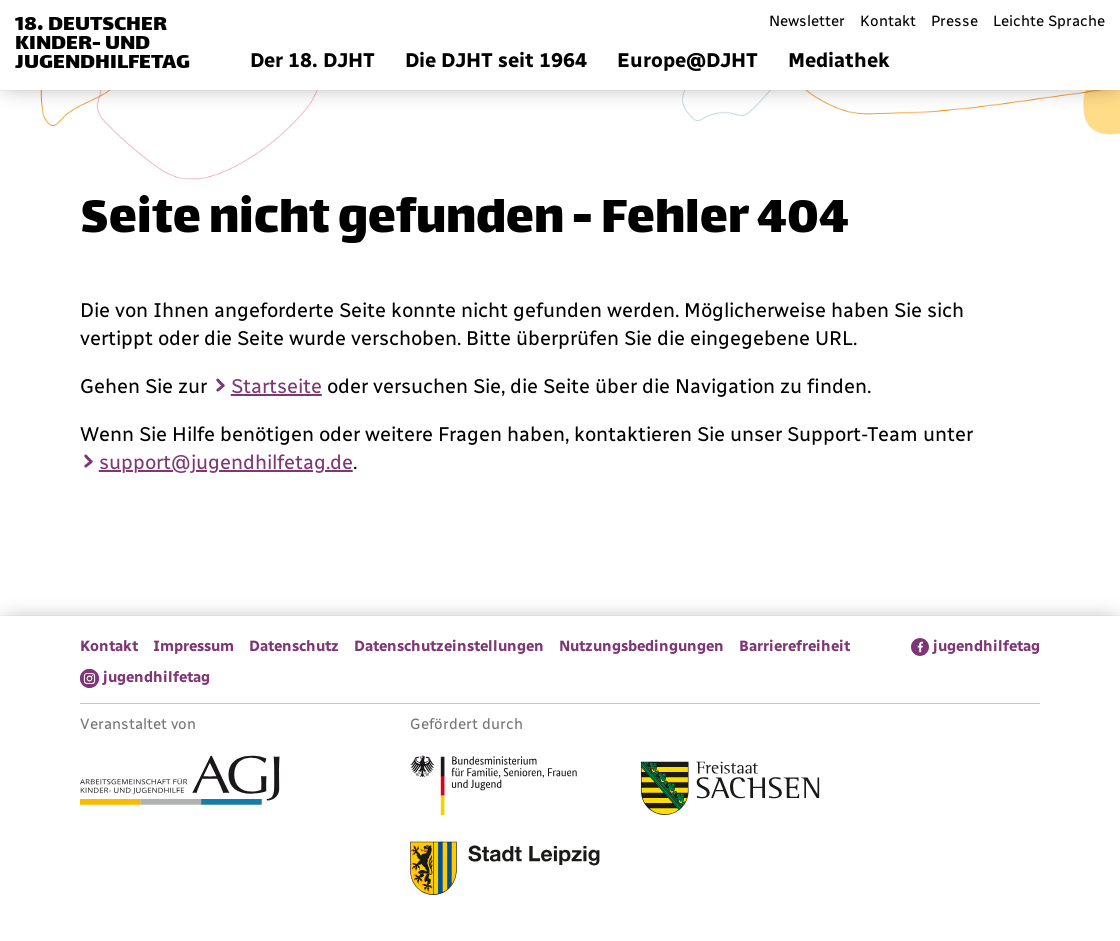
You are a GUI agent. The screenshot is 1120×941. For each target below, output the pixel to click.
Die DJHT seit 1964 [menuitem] (496, 60)
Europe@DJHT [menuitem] (687, 60)
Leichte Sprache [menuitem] (1049, 21)
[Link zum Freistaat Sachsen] (730, 791)
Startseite (276, 386)
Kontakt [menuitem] (888, 21)
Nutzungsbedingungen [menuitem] (641, 646)
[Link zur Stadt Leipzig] (505, 871)
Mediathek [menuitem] (839, 60)
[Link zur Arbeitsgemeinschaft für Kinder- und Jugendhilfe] (180, 783)
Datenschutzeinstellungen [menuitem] (449, 646)
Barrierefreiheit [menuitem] (794, 646)
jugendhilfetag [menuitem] (986, 646)
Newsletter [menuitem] (807, 21)
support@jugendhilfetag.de (226, 462)
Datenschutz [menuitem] (294, 646)
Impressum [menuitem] (193, 646)
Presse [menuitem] (954, 21)
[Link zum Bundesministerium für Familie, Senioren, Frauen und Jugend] (493, 788)
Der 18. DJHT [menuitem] (312, 60)
